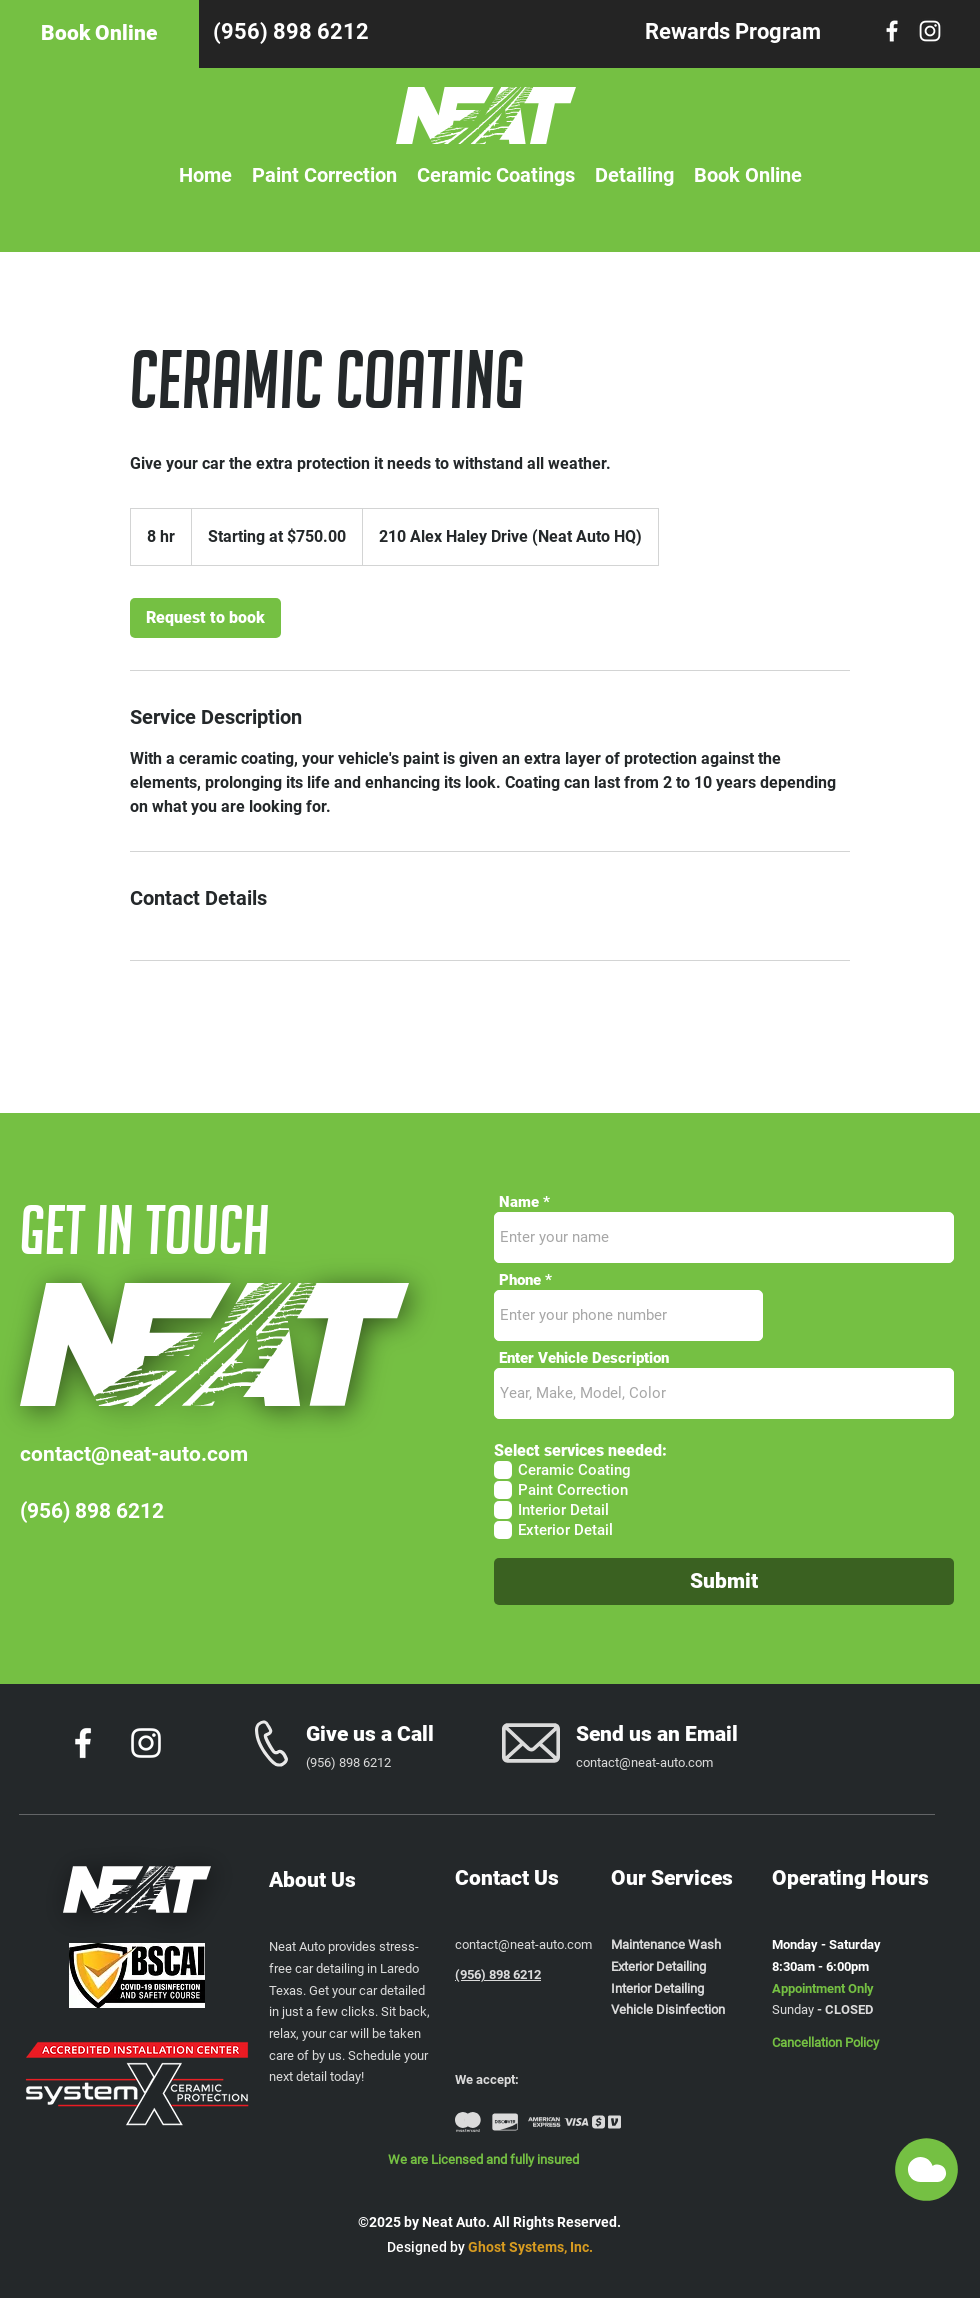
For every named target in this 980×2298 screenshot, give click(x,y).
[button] (926, 2169)
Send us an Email (657, 1734)
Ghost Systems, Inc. (530, 2247)
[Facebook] (892, 31)
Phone (520, 1280)
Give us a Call (370, 1734)
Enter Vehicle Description (584, 1358)
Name (519, 1202)
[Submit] (724, 1581)
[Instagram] (930, 31)
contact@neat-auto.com (134, 1454)
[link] (205, 618)
